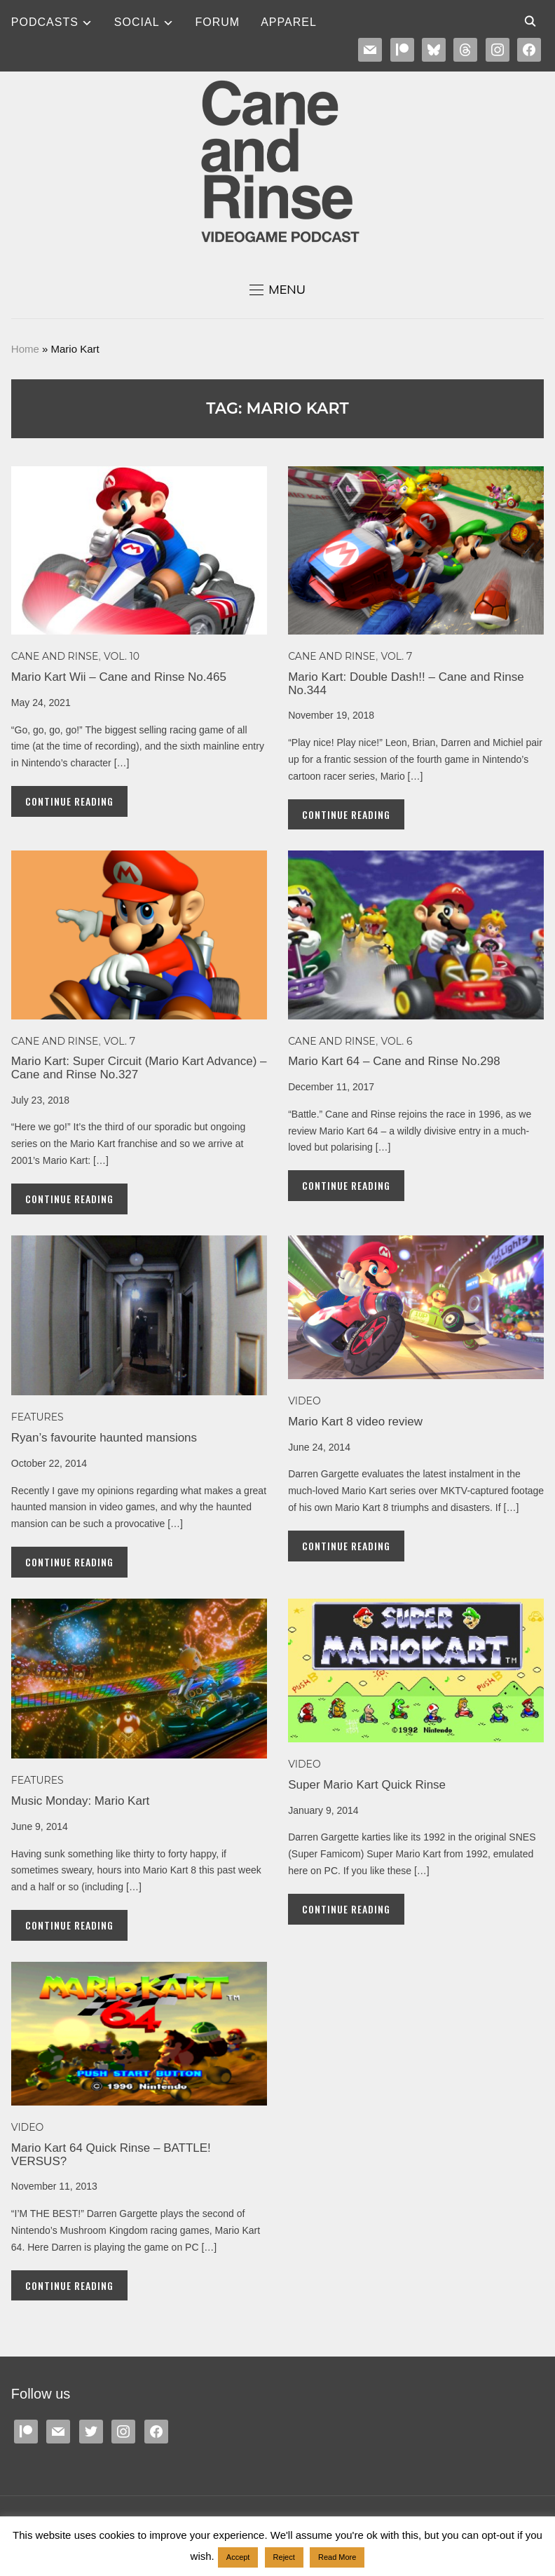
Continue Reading (69, 801)
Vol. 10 (121, 656)
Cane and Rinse (55, 656)
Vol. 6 (396, 1041)
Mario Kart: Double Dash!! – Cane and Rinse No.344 (405, 683)
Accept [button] (238, 2557)
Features (37, 1417)
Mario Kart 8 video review (355, 1421)
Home (25, 349)
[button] (277, 289)
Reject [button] (284, 2557)
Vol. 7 (396, 656)
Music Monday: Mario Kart (80, 1801)
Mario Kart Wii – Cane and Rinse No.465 (118, 677)
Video (304, 1401)
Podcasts (44, 22)
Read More (337, 2557)
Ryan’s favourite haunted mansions (104, 1437)
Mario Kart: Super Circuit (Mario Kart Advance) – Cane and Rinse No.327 (139, 1068)
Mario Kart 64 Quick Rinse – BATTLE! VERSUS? (111, 2154)
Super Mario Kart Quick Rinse (367, 1784)
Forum (218, 22)
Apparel (289, 22)
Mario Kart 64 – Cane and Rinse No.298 (394, 1061)
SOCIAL (137, 22)
